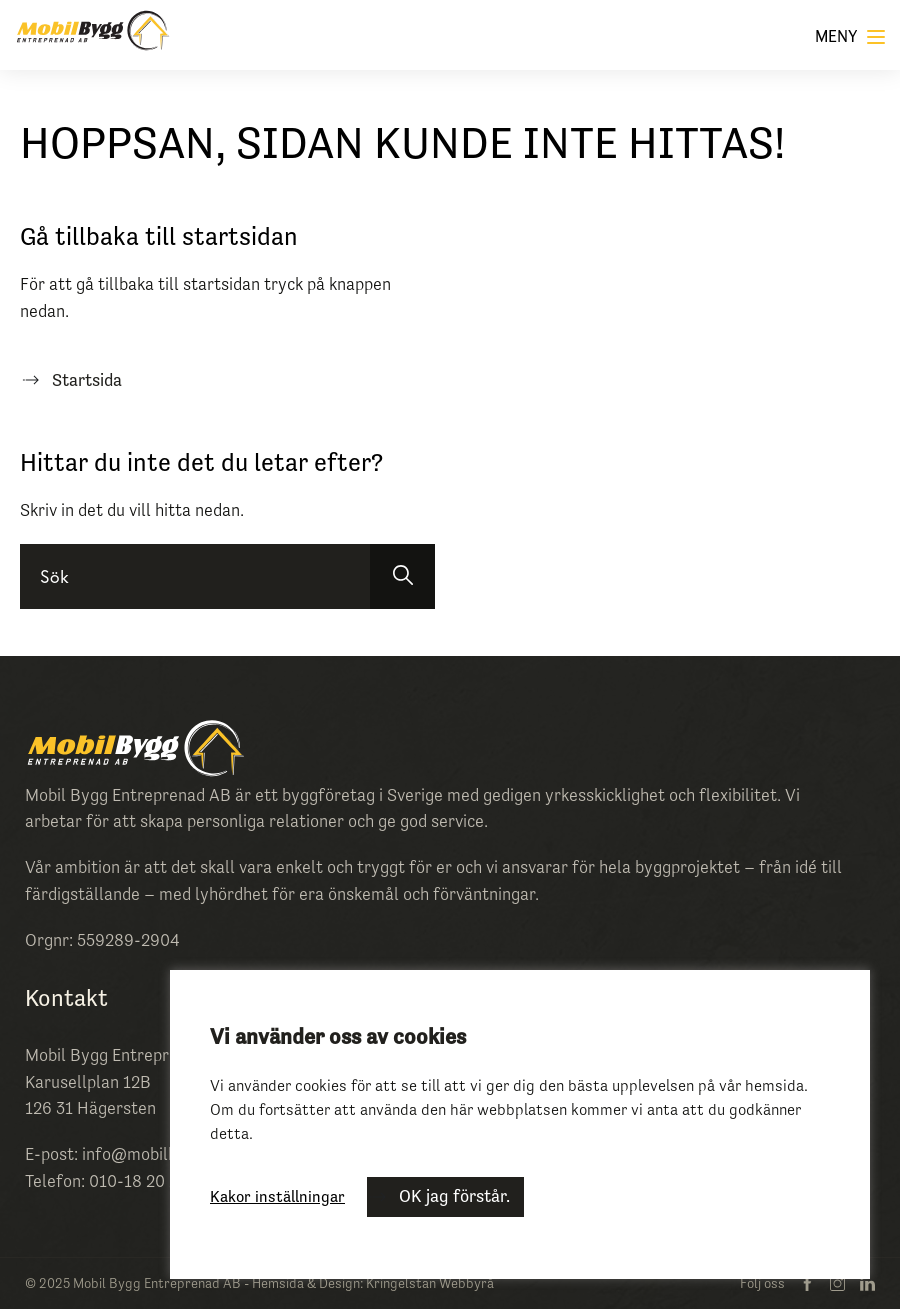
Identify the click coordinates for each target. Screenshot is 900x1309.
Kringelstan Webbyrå (430, 1283)
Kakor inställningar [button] (277, 1196)
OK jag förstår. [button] (454, 1196)
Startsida (87, 380)
